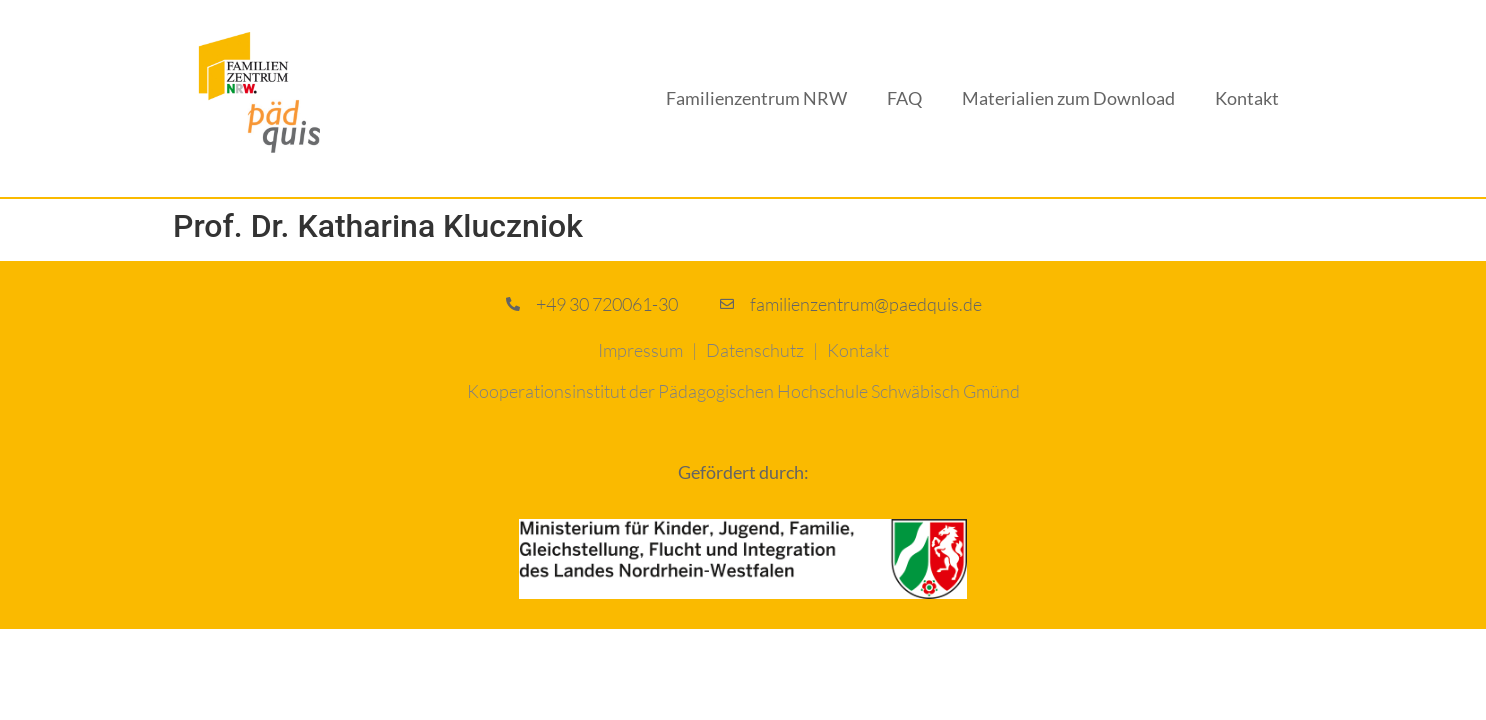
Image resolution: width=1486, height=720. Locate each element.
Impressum (640, 350)
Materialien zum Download (1068, 98)
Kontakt (1247, 98)
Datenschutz (755, 350)
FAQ (904, 98)
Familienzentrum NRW (756, 98)
